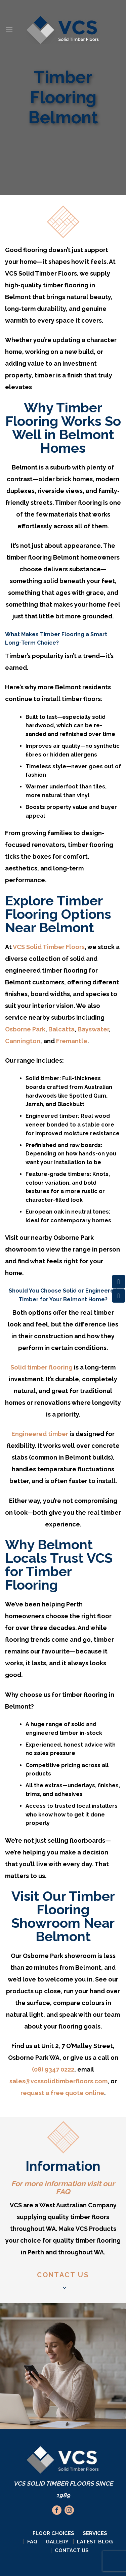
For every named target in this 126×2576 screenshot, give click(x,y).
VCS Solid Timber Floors (49, 946)
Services (95, 2533)
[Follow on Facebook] (56, 2510)
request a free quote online (62, 2092)
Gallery (57, 2541)
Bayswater (93, 1029)
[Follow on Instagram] (69, 2510)
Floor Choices (53, 2533)
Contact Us (72, 2550)
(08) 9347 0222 (53, 2069)
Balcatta (61, 1029)
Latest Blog (95, 2541)
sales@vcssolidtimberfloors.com (58, 2081)
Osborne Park (25, 1029)
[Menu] (9, 30)
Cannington (22, 1041)
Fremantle (71, 1041)
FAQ (63, 2191)
